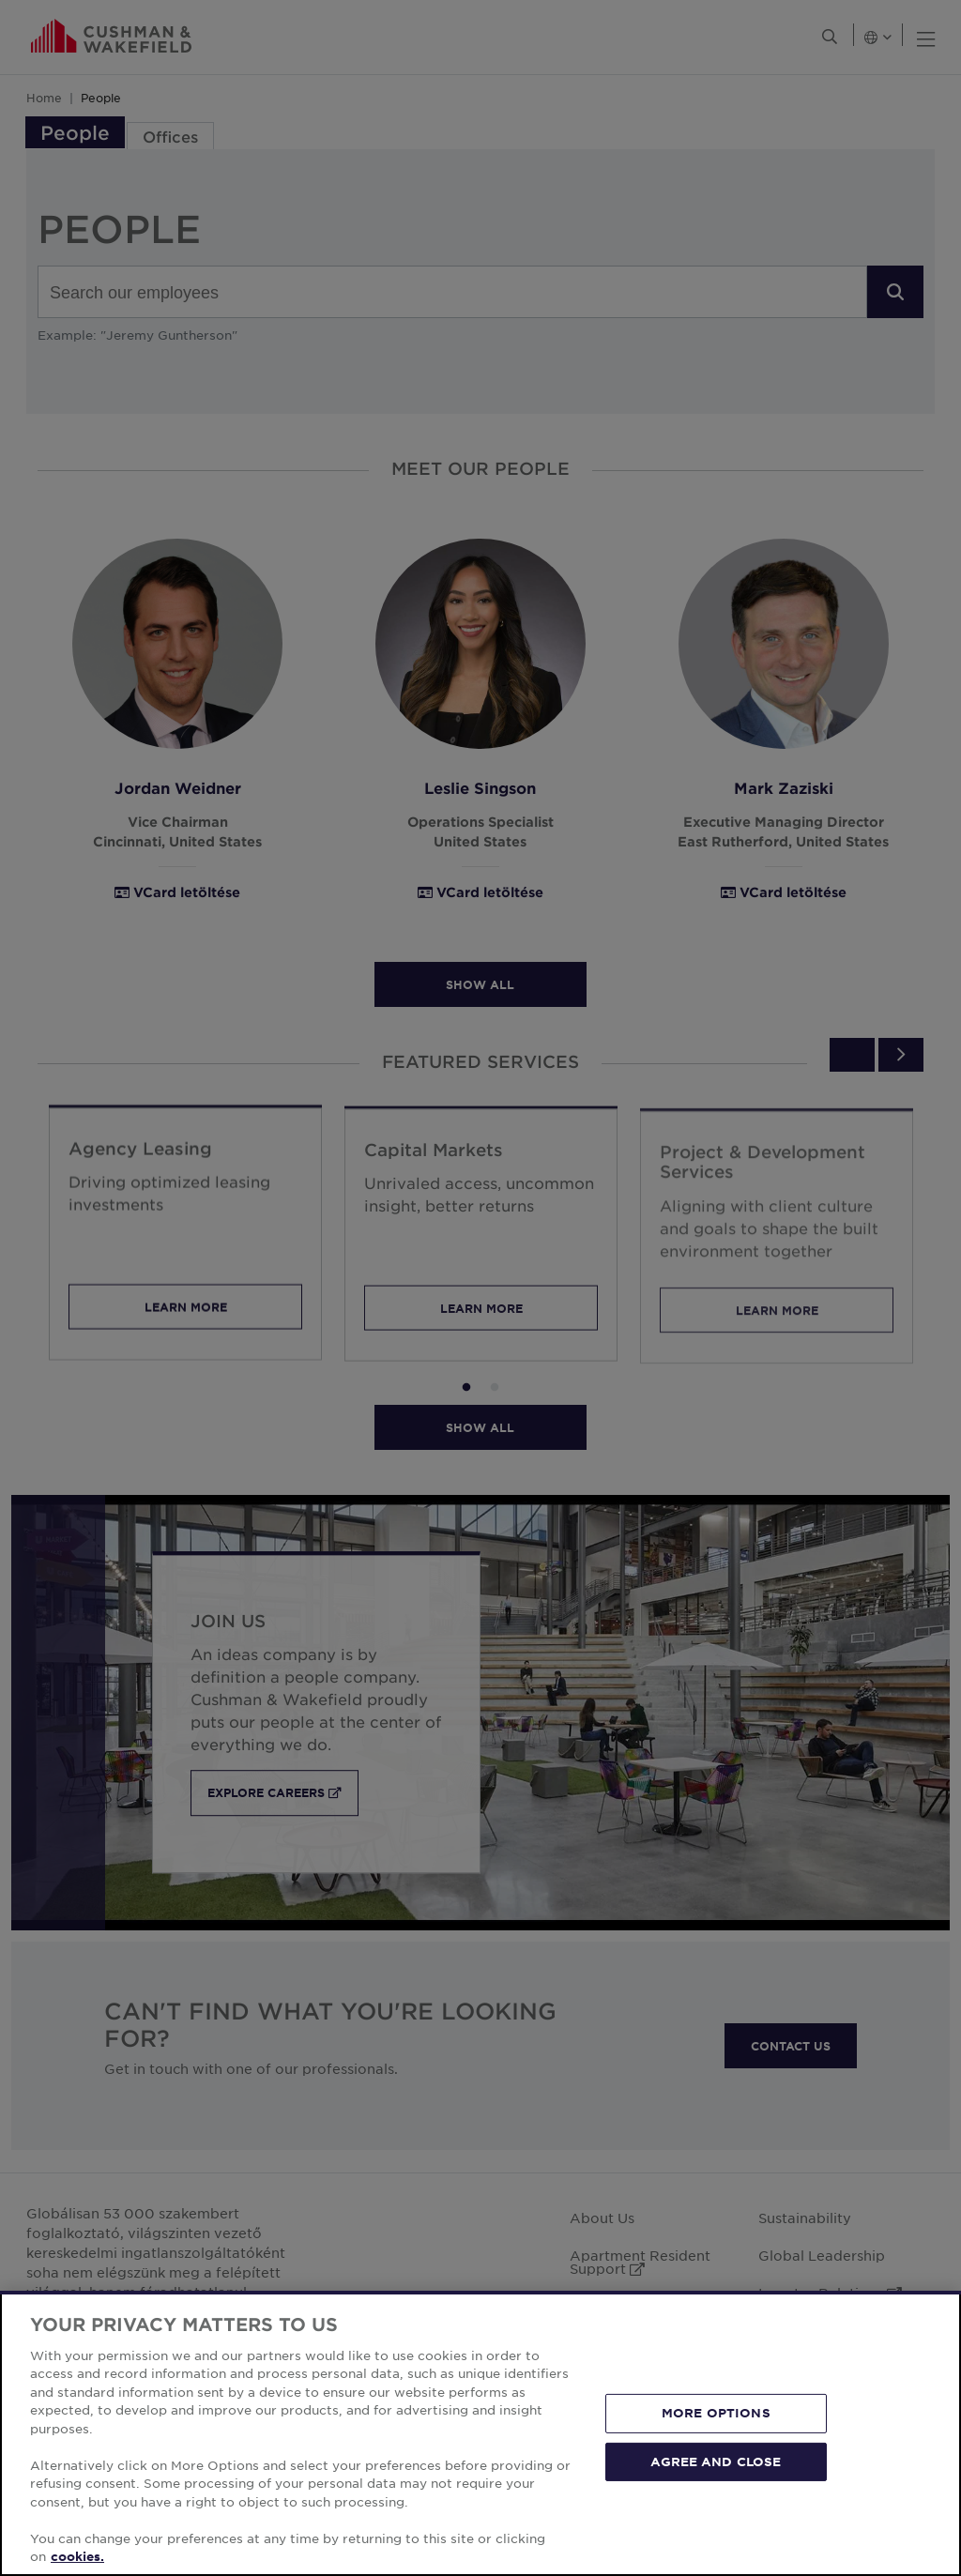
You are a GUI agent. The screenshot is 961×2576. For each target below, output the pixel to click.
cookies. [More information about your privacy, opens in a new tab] (77, 2556)
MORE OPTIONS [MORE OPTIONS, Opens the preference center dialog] (716, 2412)
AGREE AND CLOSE (715, 2460)
